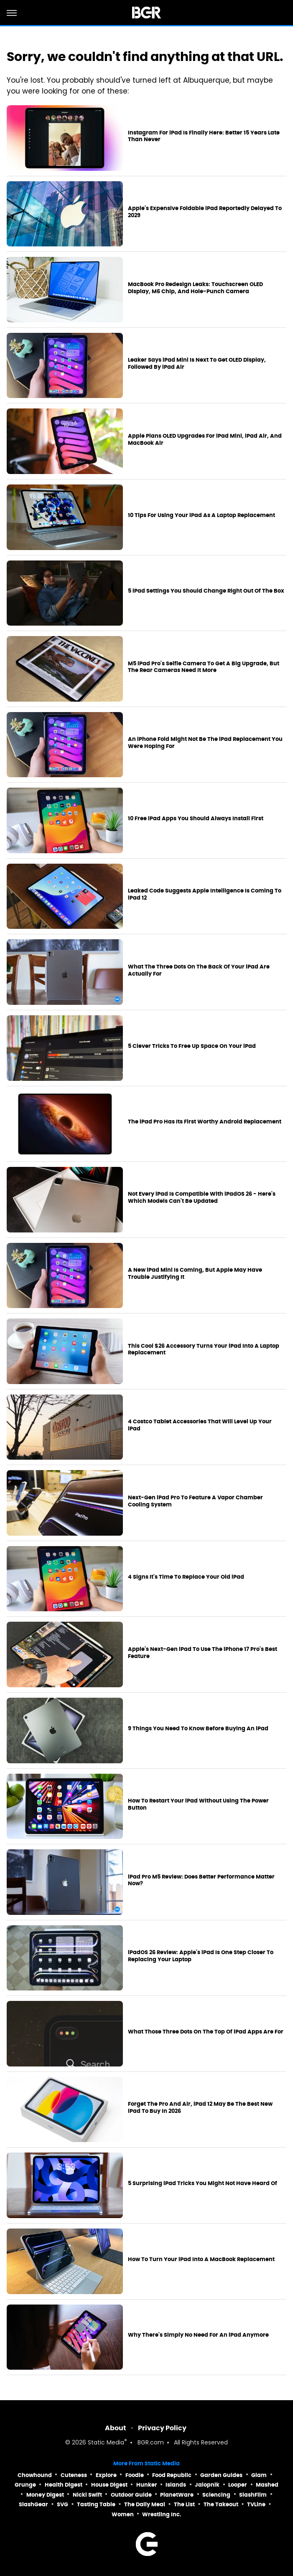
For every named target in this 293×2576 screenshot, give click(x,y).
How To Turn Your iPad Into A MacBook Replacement (201, 2259)
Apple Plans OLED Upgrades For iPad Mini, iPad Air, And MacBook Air (205, 439)
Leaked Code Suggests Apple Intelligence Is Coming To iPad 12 (204, 894)
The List (184, 2504)
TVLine (256, 2504)
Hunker (146, 2484)
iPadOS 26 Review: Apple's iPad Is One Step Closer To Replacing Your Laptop (200, 1956)
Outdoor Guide (131, 2494)
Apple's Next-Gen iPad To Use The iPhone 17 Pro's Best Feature (202, 1653)
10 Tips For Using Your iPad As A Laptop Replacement (201, 515)
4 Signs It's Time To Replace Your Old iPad (186, 1577)
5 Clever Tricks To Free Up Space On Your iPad (192, 1046)
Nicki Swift (87, 2494)
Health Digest (63, 2484)
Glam (259, 2475)
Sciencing (216, 2494)
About (115, 2428)
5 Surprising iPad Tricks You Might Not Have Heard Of (202, 2183)
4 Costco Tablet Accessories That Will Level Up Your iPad (200, 1425)
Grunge (25, 2484)
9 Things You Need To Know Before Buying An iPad (198, 1728)
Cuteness (74, 2475)
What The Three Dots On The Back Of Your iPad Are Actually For (199, 970)
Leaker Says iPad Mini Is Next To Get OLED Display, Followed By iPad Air (197, 363)
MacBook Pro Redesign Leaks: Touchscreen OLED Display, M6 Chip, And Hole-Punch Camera (195, 288)
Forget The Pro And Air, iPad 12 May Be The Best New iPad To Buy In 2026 (200, 2108)
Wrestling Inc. (161, 2514)
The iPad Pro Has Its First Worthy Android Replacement (204, 1121)
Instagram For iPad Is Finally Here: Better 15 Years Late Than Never (204, 136)
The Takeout (221, 2504)
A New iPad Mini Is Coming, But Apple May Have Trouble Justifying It (195, 1273)
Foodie (134, 2475)
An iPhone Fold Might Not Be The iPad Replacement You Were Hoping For (205, 743)
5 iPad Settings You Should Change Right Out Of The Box (206, 591)
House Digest (109, 2484)
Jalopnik (207, 2484)
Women (123, 2514)
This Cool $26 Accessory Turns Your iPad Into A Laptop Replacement (203, 1349)
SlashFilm (253, 2494)
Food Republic (171, 2475)
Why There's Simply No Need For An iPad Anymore (198, 2335)
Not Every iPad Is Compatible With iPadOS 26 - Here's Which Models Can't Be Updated (201, 1197)
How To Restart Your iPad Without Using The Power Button (198, 1804)
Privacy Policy (162, 2428)
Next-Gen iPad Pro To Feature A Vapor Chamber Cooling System (195, 1501)
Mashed (267, 2484)
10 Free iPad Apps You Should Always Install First (195, 818)
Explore (106, 2475)
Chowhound (35, 2475)
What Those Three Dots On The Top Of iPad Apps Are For (205, 2031)
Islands (176, 2484)
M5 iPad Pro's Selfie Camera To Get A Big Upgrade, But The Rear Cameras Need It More (203, 667)
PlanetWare (177, 2494)
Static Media (106, 2443)
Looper (237, 2484)
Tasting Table (96, 2504)
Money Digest (45, 2494)
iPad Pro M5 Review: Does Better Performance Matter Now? (201, 1880)
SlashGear (33, 2504)
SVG (62, 2504)
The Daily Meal (144, 2504)
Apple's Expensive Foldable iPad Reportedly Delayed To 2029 (205, 212)
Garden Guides (221, 2475)
